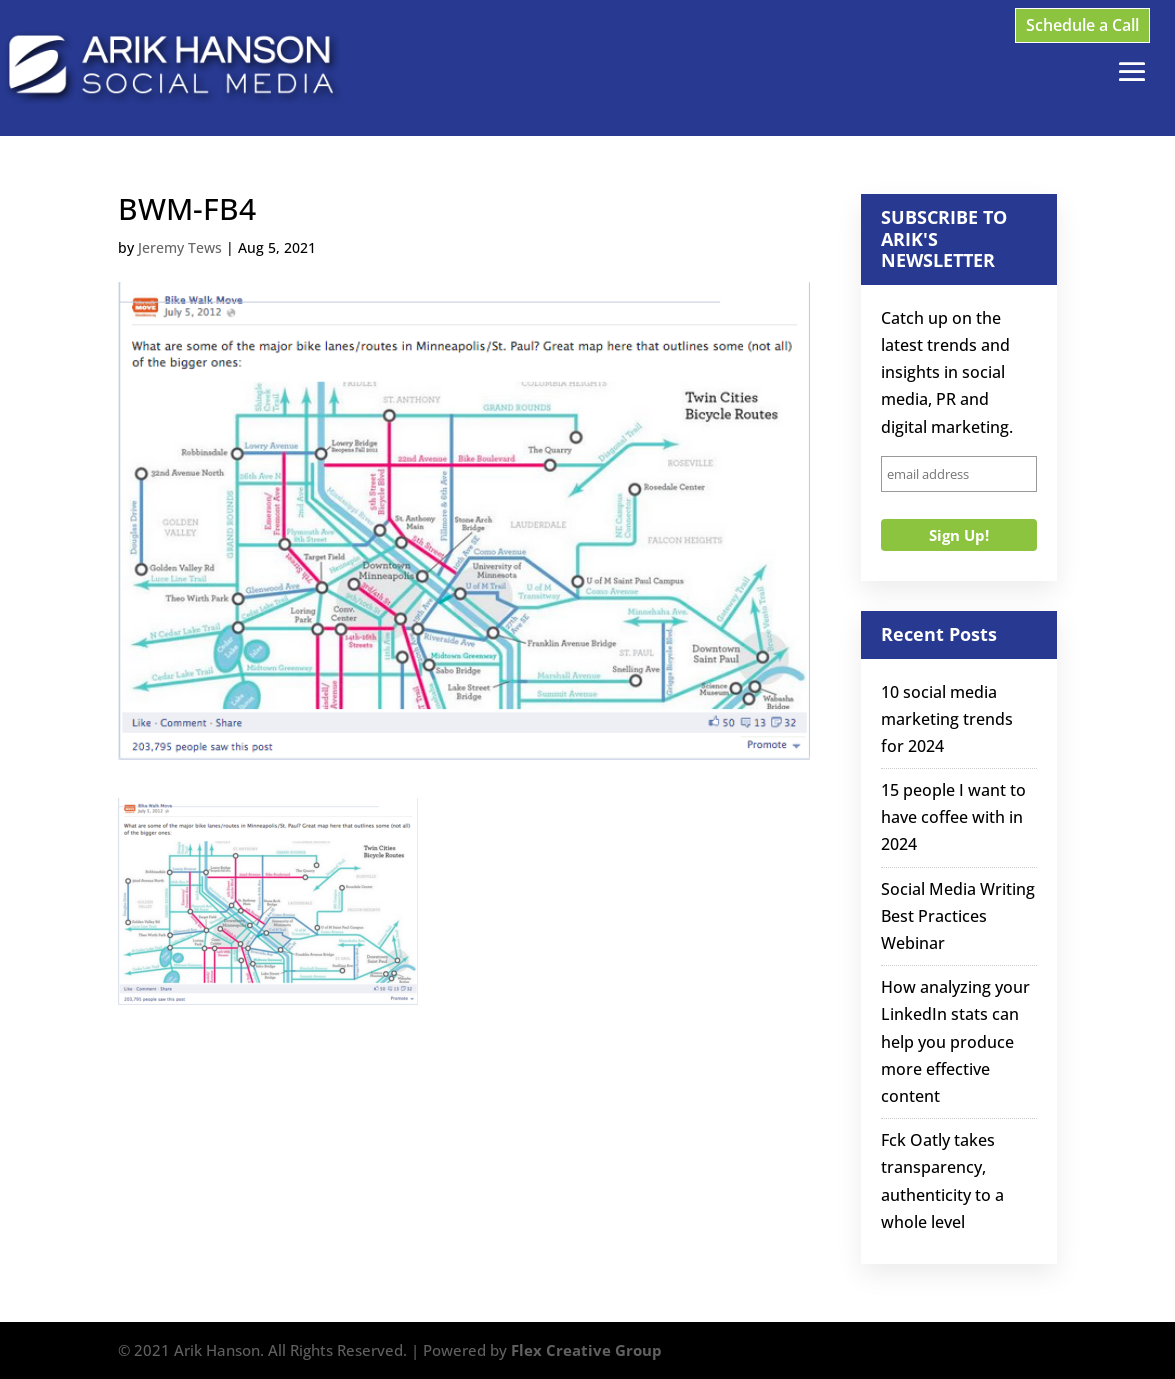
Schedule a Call (1082, 25)
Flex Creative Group (586, 1350)
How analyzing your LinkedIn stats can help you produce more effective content (955, 1041)
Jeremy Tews (180, 247)
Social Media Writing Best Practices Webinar (958, 916)
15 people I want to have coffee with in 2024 (953, 817)
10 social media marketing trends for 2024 (947, 719)
